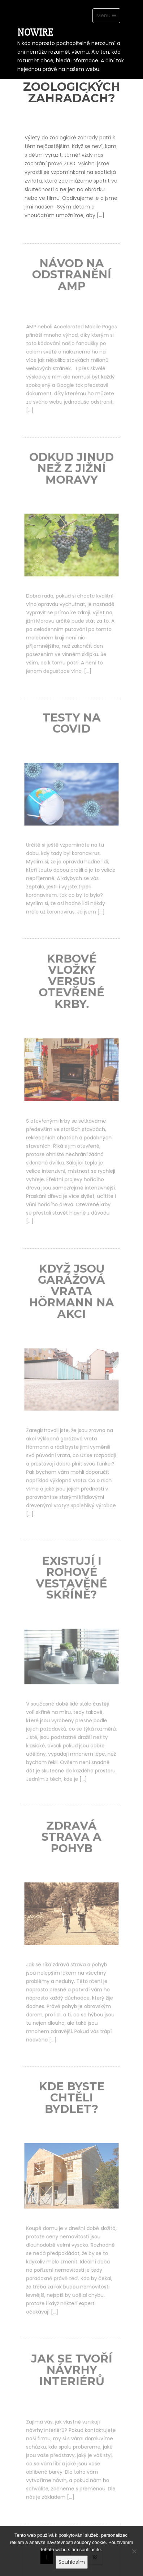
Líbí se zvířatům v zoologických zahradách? (71, 80)
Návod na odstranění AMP (71, 279)
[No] (134, 2554)
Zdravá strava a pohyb (71, 1842)
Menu (108, 17)
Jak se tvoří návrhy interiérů (72, 2375)
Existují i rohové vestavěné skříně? (71, 1583)
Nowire (35, 32)
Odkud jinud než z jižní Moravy (71, 473)
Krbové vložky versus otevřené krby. (71, 986)
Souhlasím (71, 2562)
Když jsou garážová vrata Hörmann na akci (71, 1296)
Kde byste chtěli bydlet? (72, 2102)
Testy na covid (71, 728)
